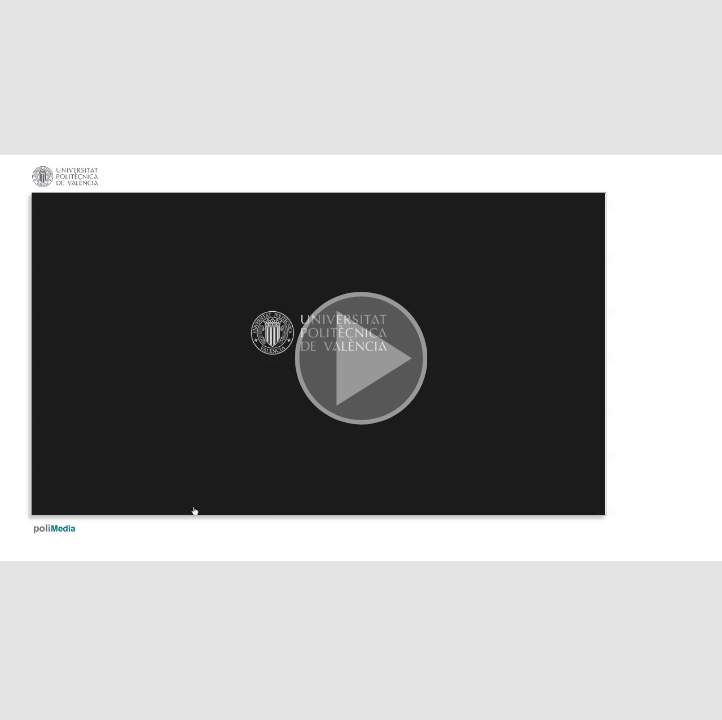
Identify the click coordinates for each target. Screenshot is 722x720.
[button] (361, 360)
